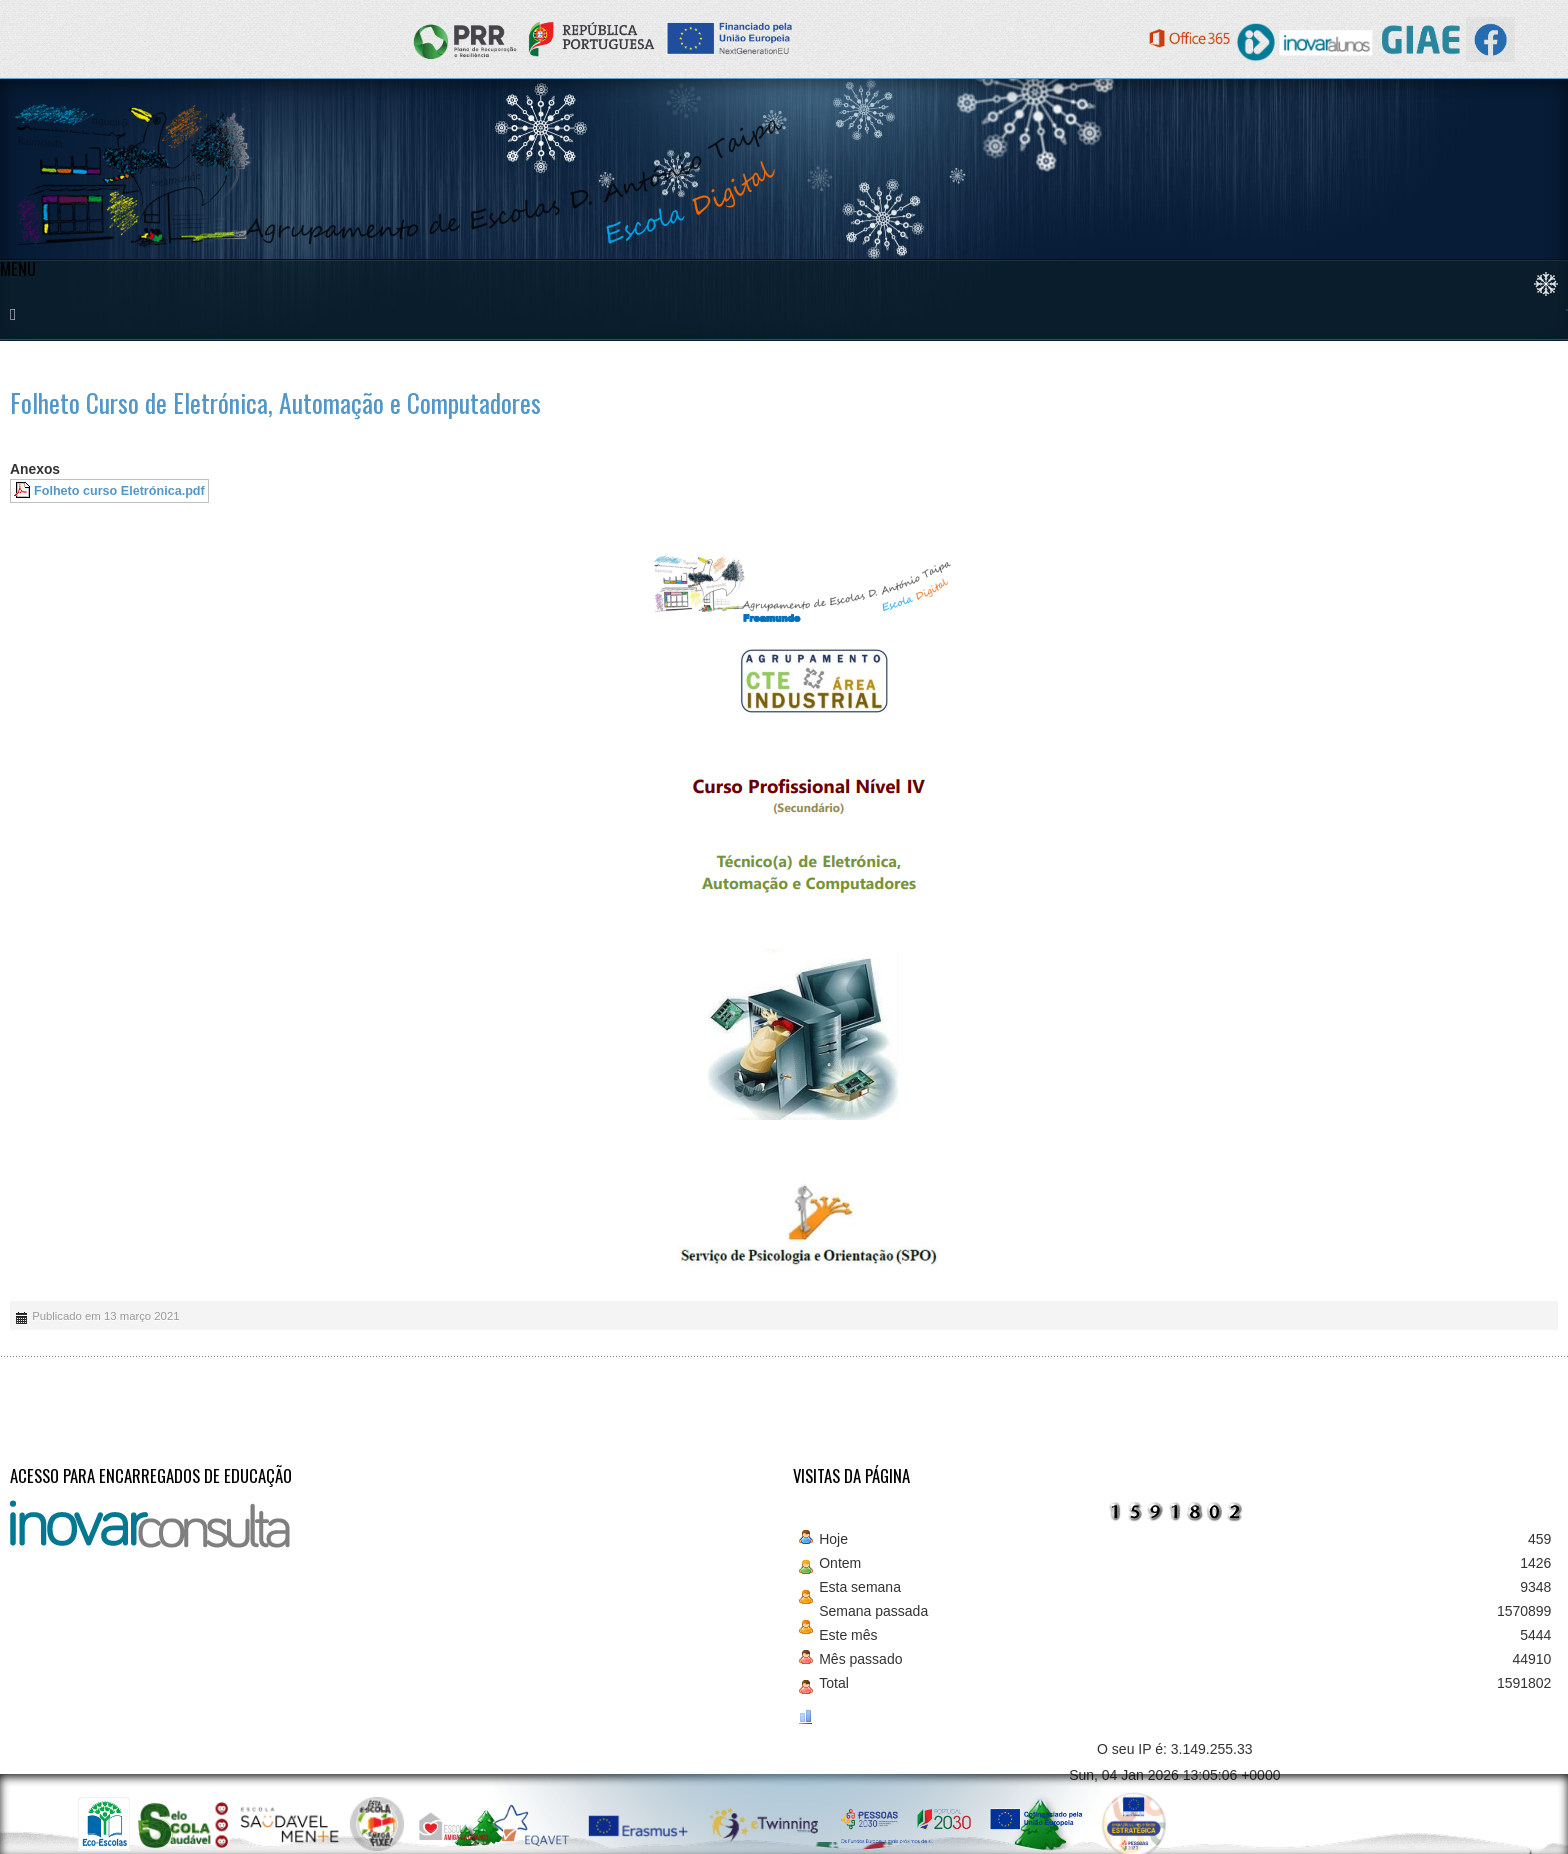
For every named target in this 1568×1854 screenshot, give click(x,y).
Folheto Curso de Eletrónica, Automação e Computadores (275, 402)
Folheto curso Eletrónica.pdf (119, 491)
